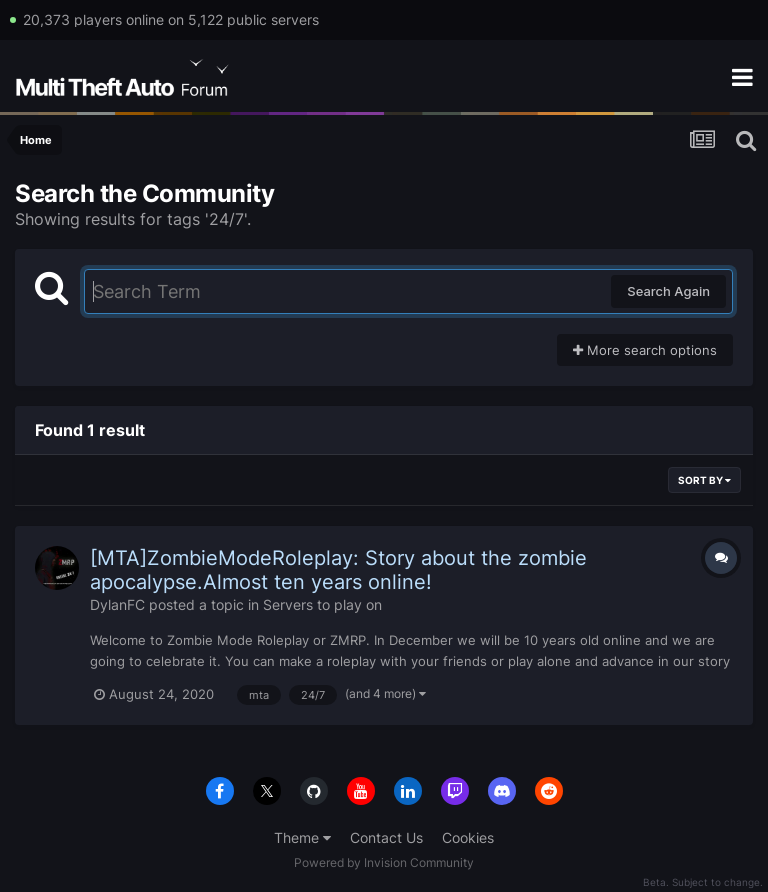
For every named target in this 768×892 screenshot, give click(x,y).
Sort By (704, 480)
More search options (645, 350)
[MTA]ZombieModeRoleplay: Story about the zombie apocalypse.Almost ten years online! (338, 570)
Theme (302, 837)
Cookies (468, 837)
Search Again (668, 291)
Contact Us (386, 837)
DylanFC (117, 604)
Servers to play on (322, 604)
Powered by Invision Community (384, 862)
